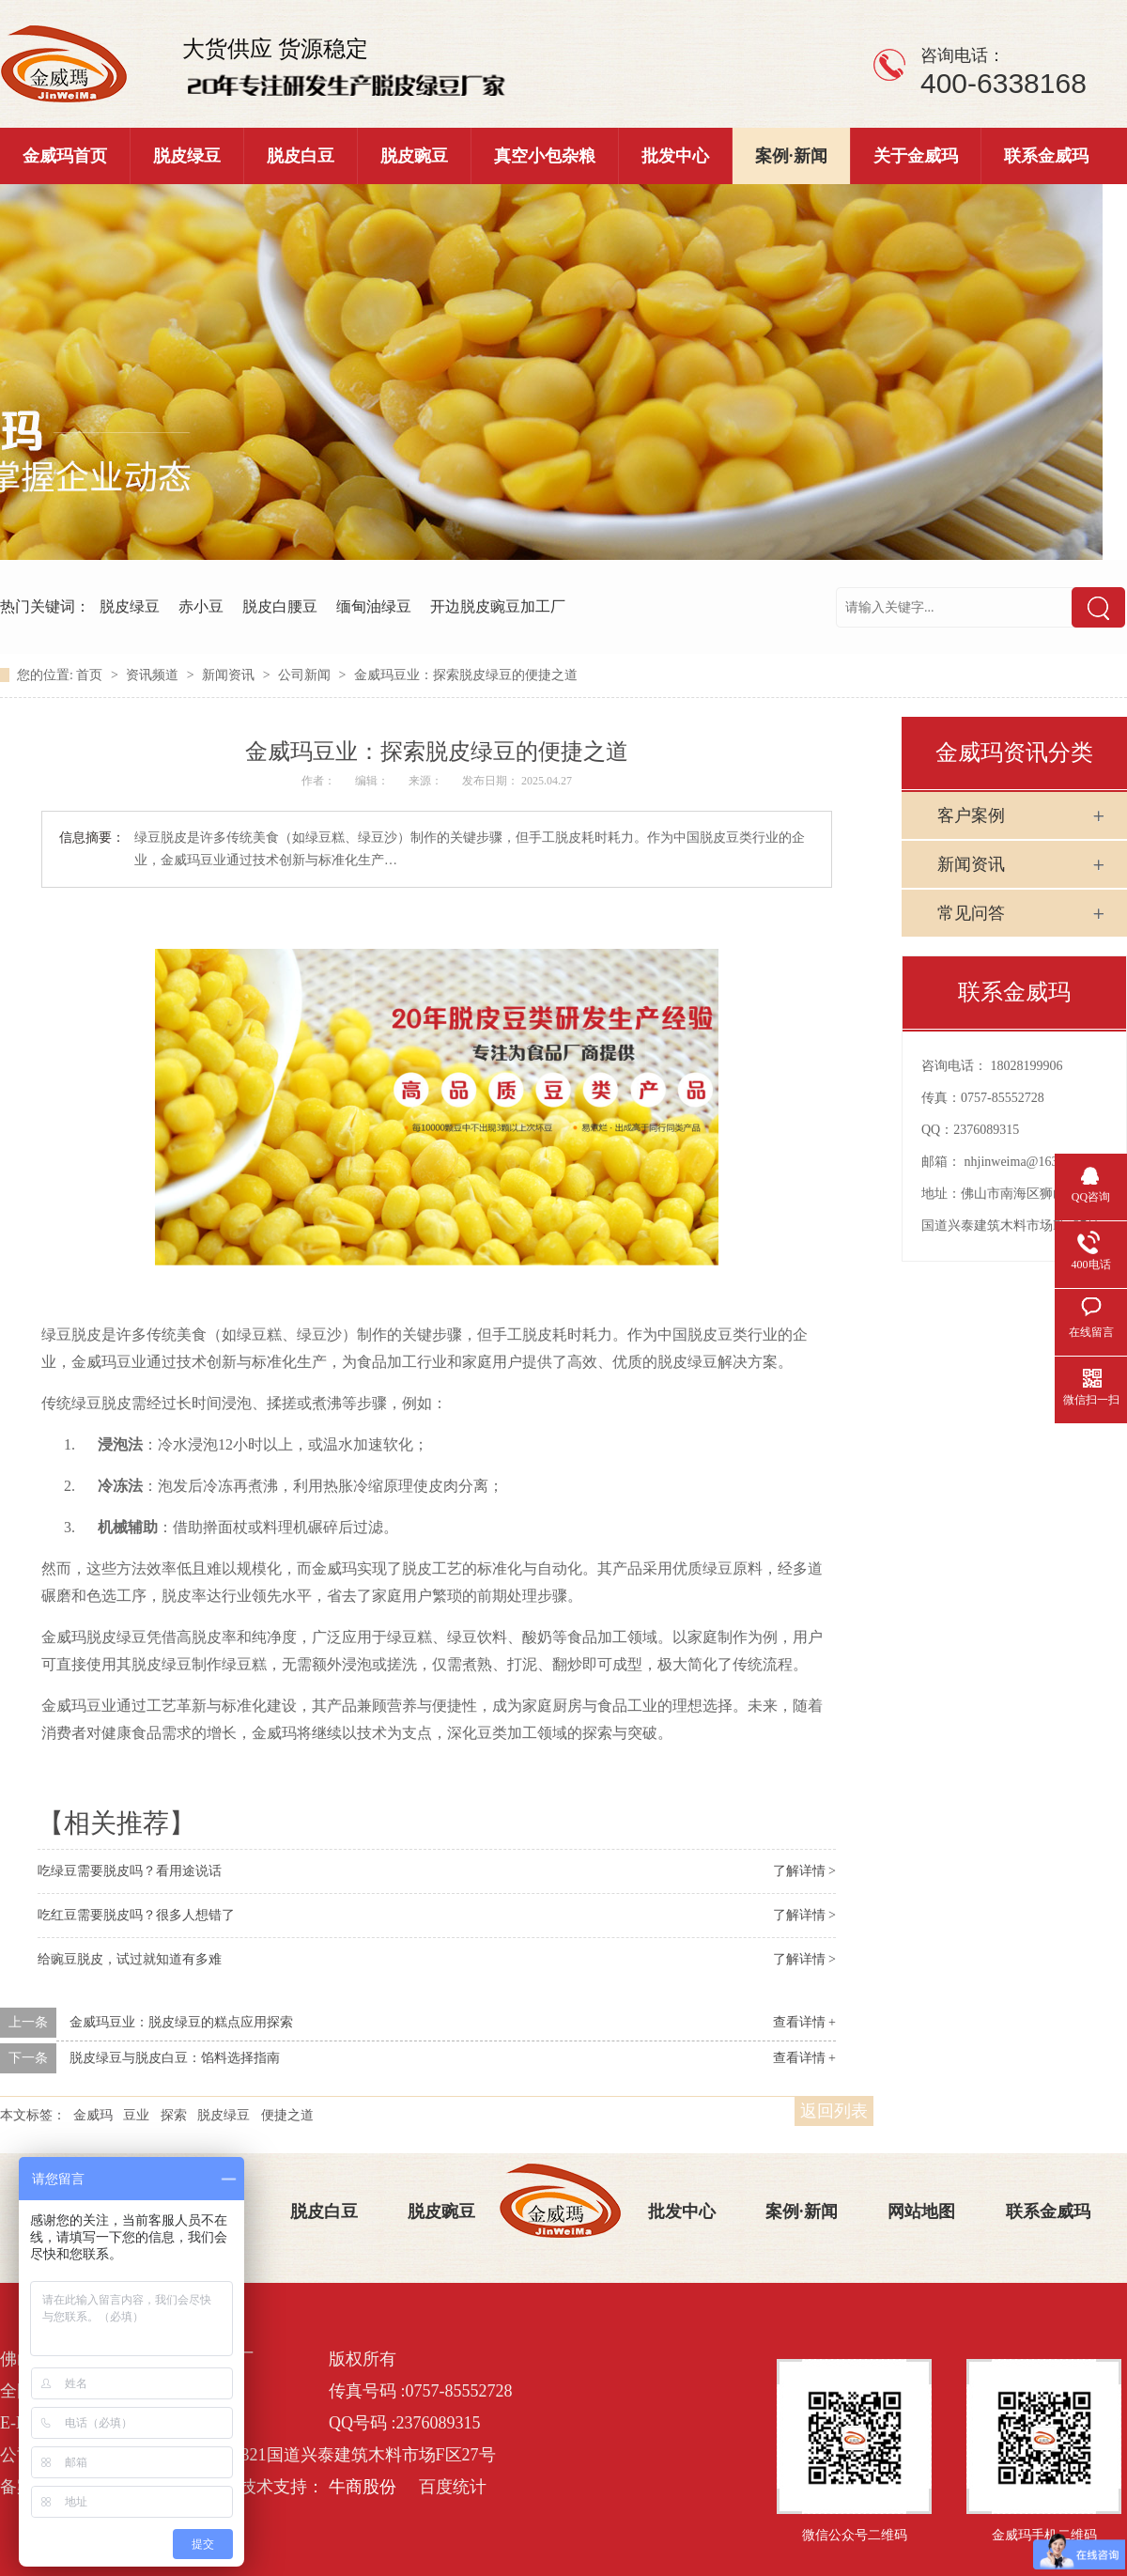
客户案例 (971, 815)
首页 (91, 675)
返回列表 (834, 2111)
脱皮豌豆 (414, 156)
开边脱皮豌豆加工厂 (497, 606)
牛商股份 (362, 2486)
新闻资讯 (230, 675)
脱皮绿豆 (187, 156)
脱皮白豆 (300, 156)
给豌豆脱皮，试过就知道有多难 (130, 1959)
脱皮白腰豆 (279, 606)
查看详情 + (804, 2022)
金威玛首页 (65, 156)
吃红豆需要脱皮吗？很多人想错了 (136, 1915)
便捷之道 (287, 2115)
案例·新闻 (791, 156)
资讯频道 (154, 675)
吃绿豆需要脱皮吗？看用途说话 (130, 1871)
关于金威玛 (915, 156)
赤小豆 (201, 606)
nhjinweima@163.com (1025, 1162)
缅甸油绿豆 (373, 606)
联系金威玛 (1046, 156)
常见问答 (971, 913)
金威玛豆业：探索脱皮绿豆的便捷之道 (466, 675)
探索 (174, 2115)
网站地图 (921, 2211)
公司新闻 (306, 675)
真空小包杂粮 (544, 156)
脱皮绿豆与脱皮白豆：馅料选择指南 (174, 2058)
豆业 (136, 2115)
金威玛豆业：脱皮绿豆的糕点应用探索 (181, 2022)
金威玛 (93, 2115)
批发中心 (675, 156)
